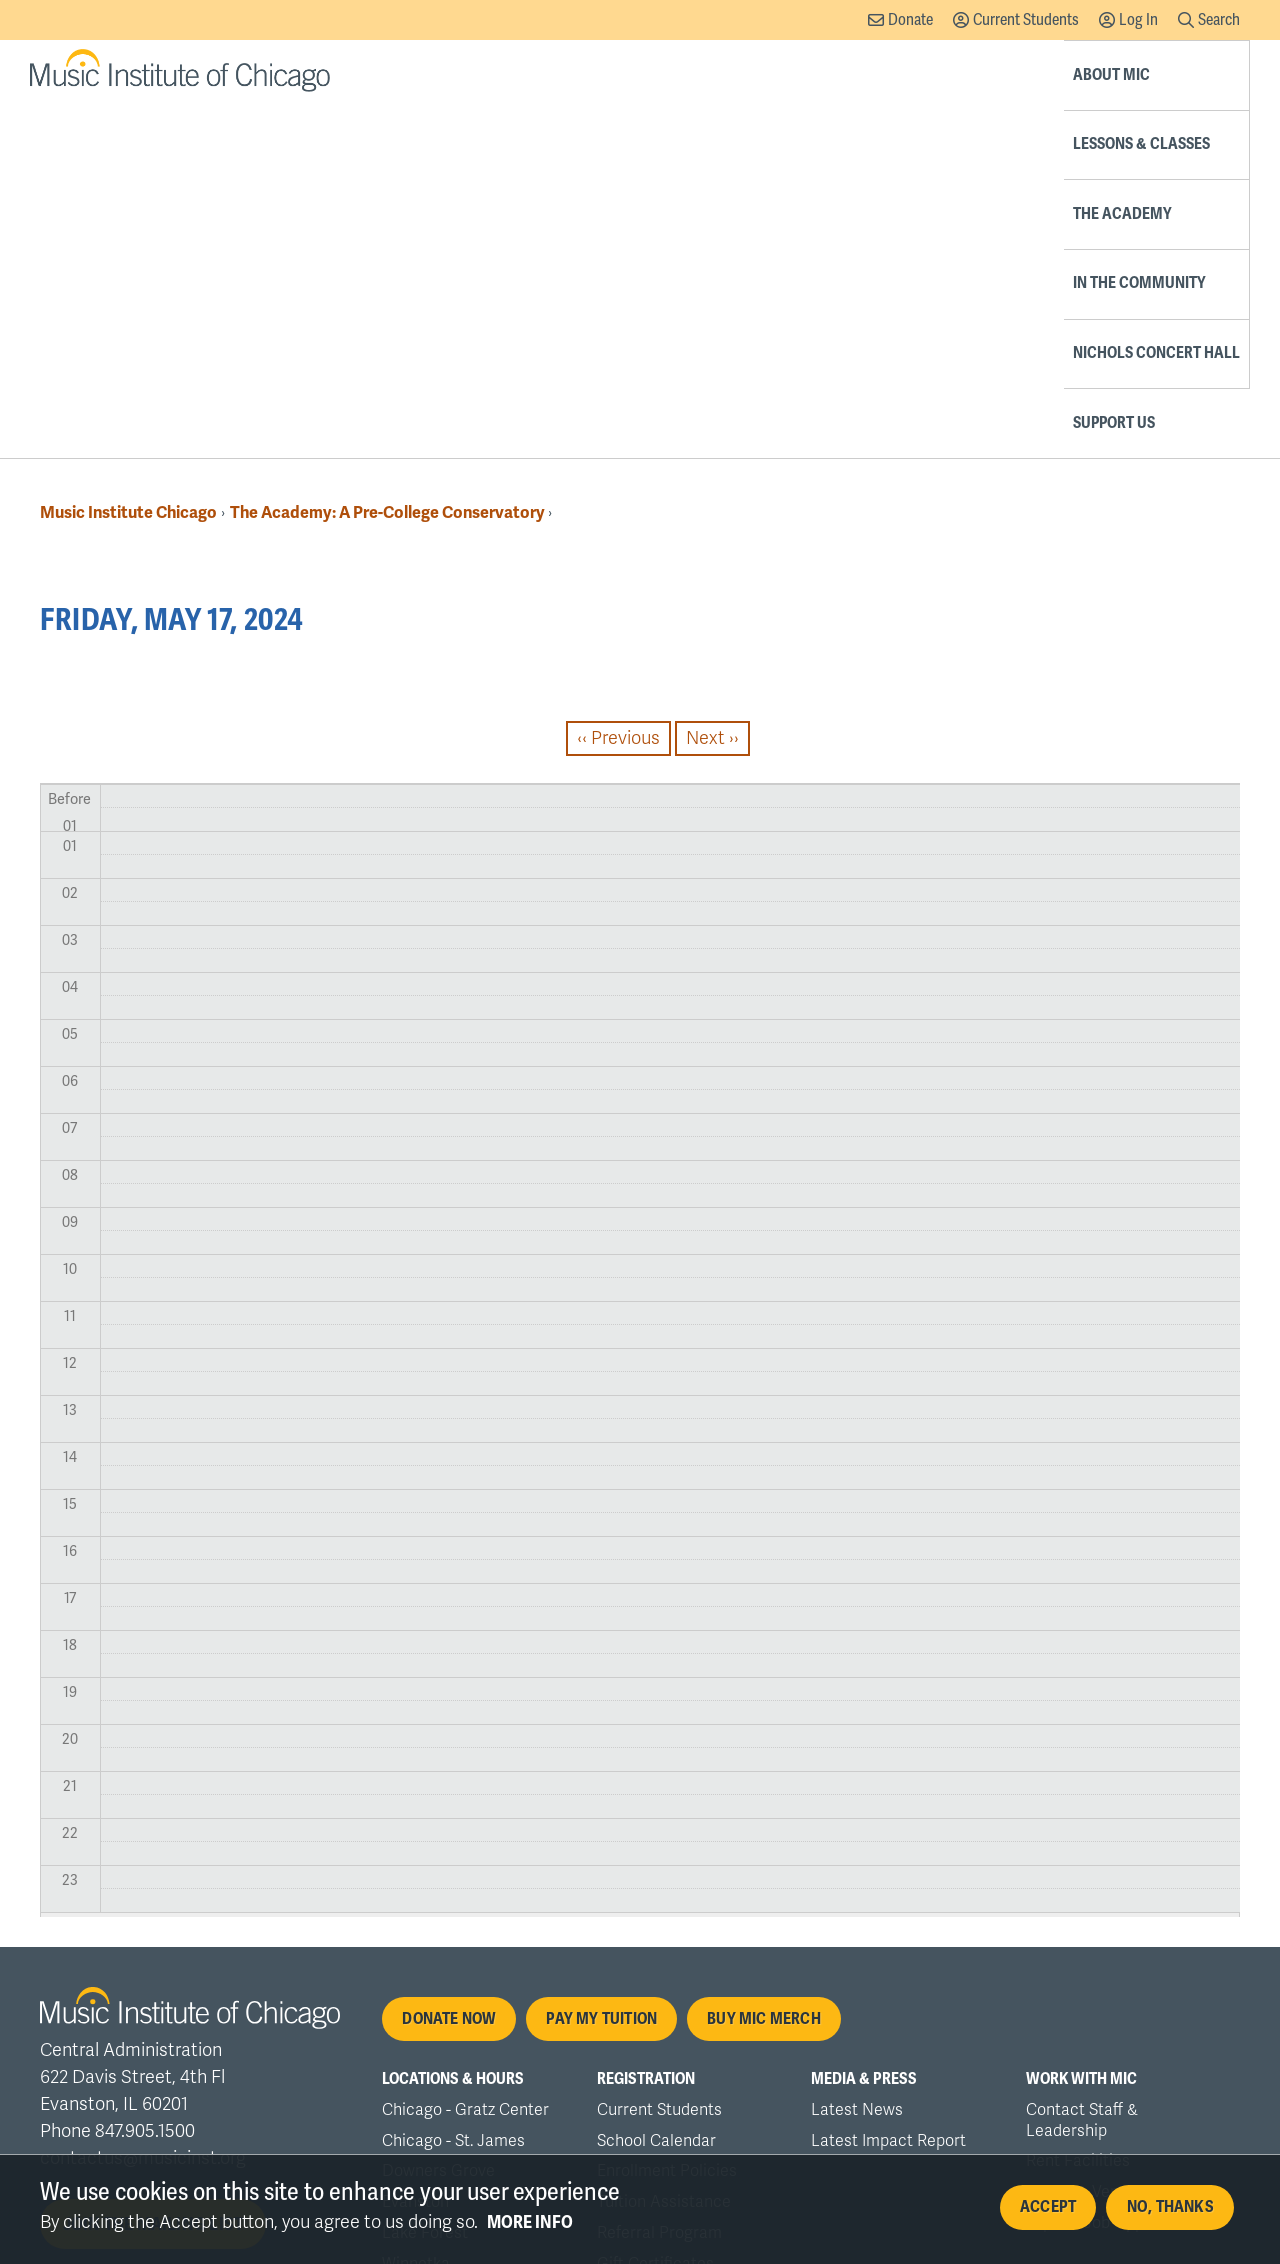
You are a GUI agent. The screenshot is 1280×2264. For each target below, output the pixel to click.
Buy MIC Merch (764, 1670)
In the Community (887, 74)
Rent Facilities (1078, 1812)
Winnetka (416, 1915)
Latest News (857, 1761)
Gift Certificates (655, 1915)
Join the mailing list (153, 1875)
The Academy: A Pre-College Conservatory (389, 163)
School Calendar (656, 1792)
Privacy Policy (405, 2056)
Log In (1138, 19)
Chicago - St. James (453, 1792)
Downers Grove (438, 1822)
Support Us (1200, 74)
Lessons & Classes (615, 74)
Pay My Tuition (601, 1670)
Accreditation (90, 2056)
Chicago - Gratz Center (465, 1761)
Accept (1048, 2208)
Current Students (1026, 19)
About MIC (489, 74)
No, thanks (1170, 2208)
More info (530, 2222)
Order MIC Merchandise (684, 1946)
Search (1219, 19)
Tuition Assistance (664, 1853)
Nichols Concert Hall (1056, 74)
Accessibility (518, 2056)
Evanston (415, 1853)
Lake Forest (425, 1884)
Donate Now (449, 1670)
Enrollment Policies (667, 1822)
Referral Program (659, 1884)
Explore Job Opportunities (1120, 1874)
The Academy (752, 74)
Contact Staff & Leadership (1082, 1771)
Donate (910, 19)
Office (603, 2056)
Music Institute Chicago (128, 163)
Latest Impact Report (888, 1792)
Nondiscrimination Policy (247, 2056)
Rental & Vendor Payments (1122, 1843)
